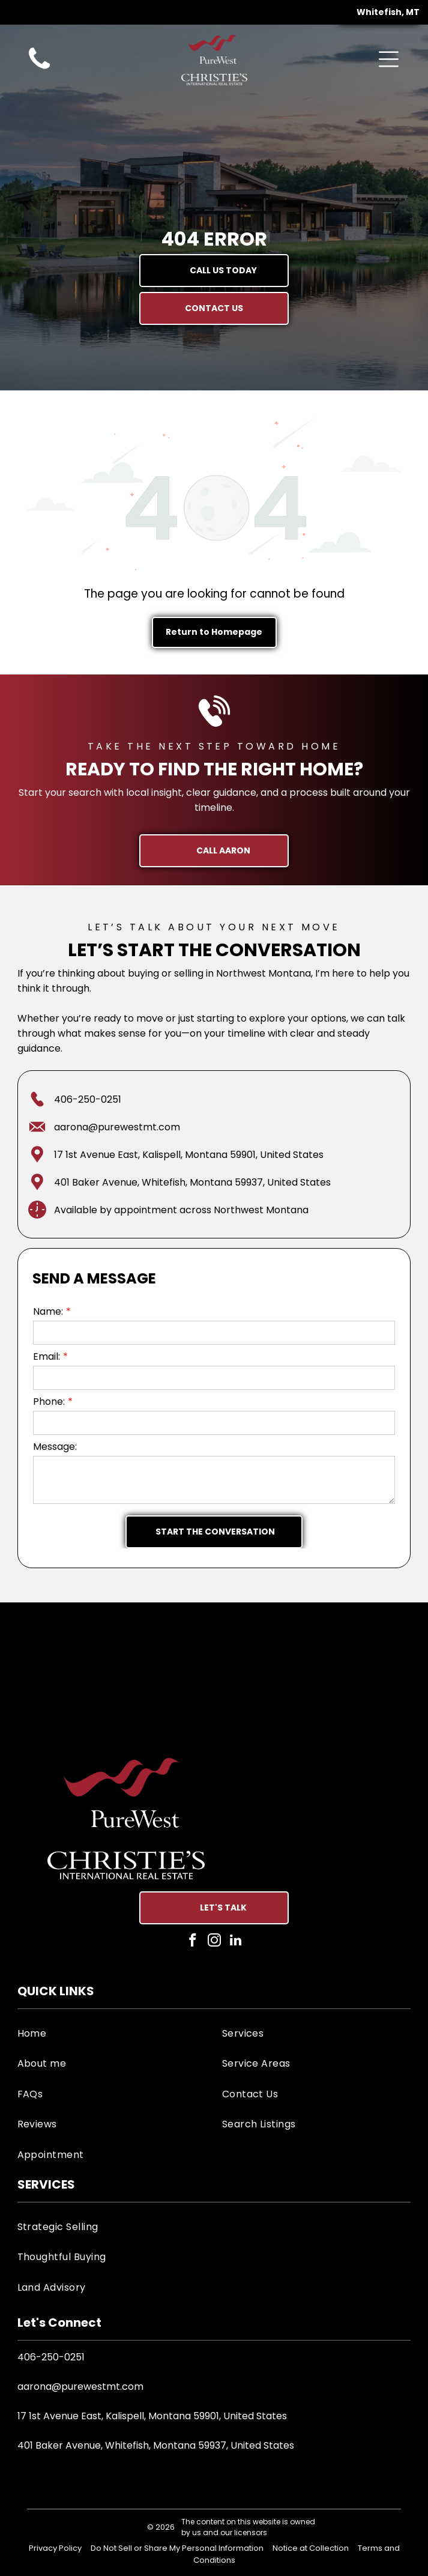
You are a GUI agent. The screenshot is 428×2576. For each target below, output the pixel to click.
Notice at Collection (311, 2548)
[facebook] (192, 1941)
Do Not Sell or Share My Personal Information (177, 2548)
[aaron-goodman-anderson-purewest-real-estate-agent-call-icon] (39, 69)
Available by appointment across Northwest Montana (181, 1210)
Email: (46, 1356)
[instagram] (214, 1941)
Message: (55, 1446)
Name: (48, 1311)
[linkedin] (236, 1941)
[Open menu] (388, 59)
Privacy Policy (55, 2548)
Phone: (49, 1401)
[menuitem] (111, 2033)
